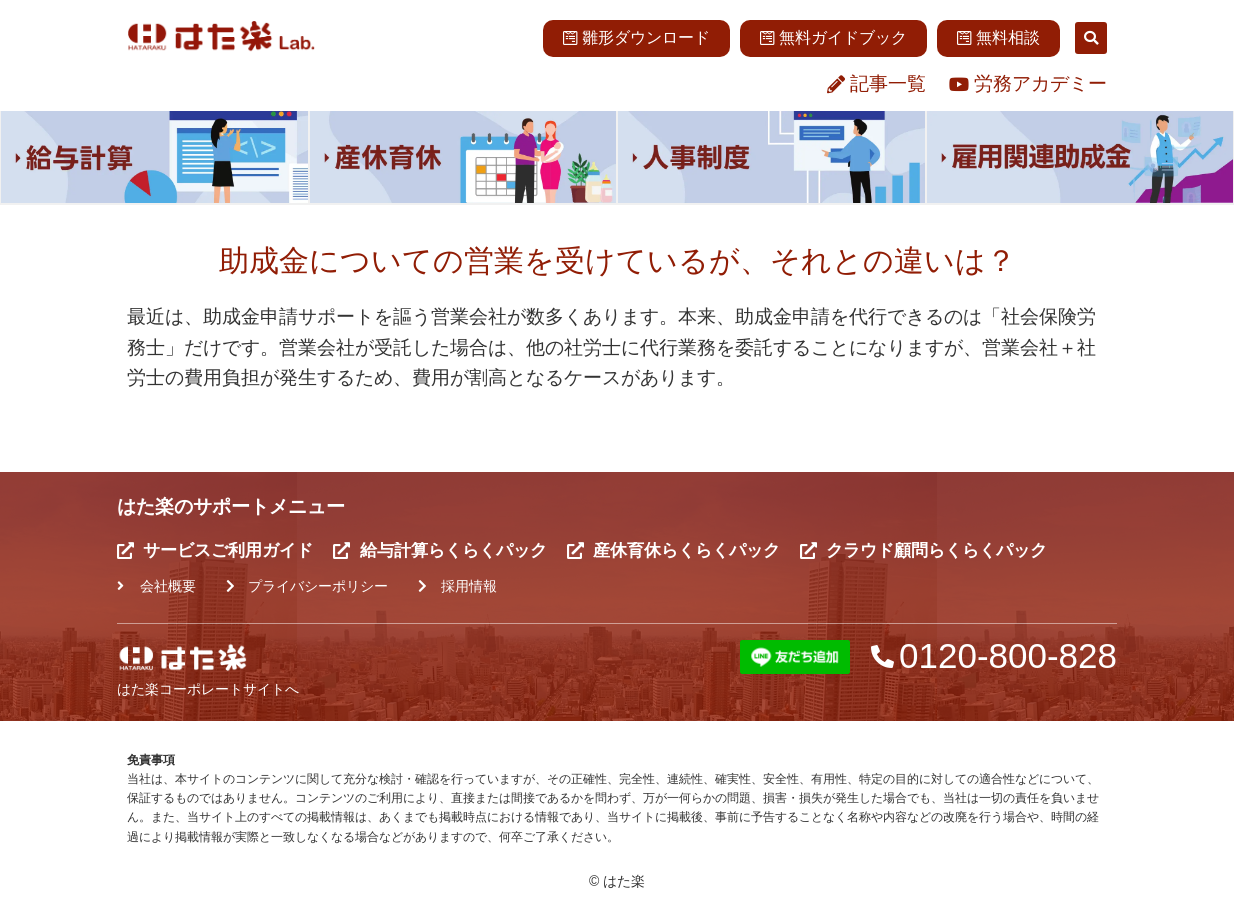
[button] (1091, 38)
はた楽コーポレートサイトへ (208, 689)
